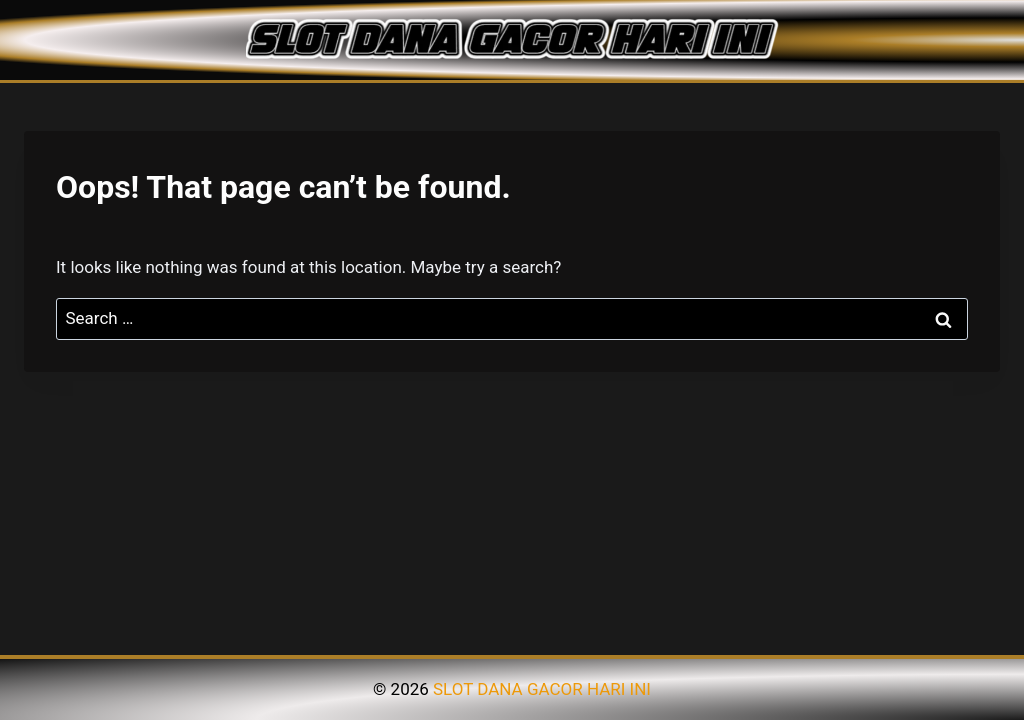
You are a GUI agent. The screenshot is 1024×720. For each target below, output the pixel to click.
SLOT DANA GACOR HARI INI (542, 689)
